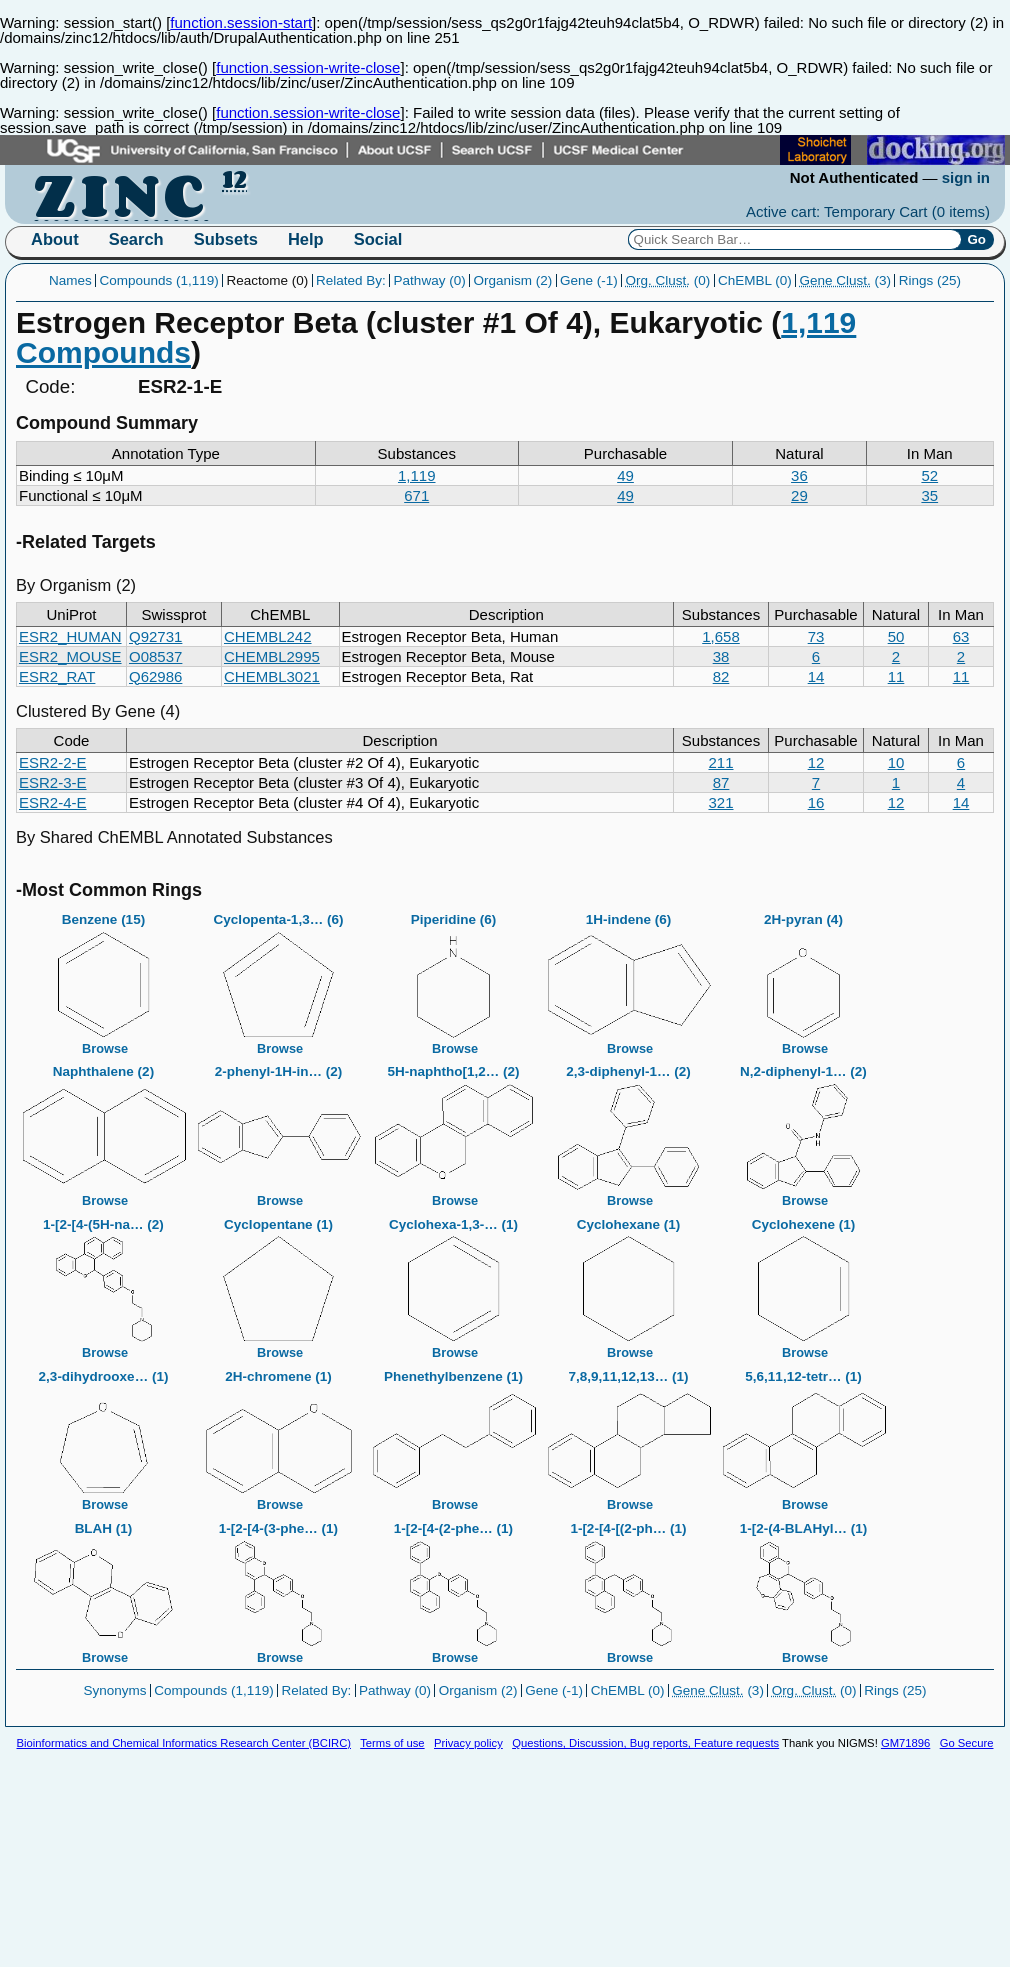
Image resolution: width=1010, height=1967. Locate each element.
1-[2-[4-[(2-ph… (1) (629, 1587)
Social (378, 239)
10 (896, 762)
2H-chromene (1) (279, 1435)
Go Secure (967, 1743)
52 (929, 475)
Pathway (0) (430, 280)
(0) (667, 280)
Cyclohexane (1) (629, 1283)
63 (961, 636)
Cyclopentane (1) (279, 1283)
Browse (105, 1048)
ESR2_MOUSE (70, 656)
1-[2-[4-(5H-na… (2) (104, 1283)
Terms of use (392, 1743)
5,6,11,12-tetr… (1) (804, 1435)
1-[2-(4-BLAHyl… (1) (804, 1587)
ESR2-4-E (53, 802)
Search (136, 239)
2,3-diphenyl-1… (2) (629, 1130)
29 (799, 495)
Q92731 (155, 636)
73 (816, 636)
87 (721, 782)
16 (816, 802)
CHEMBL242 (268, 636)
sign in (966, 177)
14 (816, 676)
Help (306, 239)
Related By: (351, 280)
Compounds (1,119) (158, 280)
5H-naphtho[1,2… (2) (454, 1130)
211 (720, 762)
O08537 (155, 656)
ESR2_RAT (57, 676)
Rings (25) (930, 280)
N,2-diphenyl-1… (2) (804, 1130)
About (55, 239)
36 (799, 475)
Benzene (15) (104, 978)
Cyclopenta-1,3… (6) (279, 978)
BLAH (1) (104, 1587)
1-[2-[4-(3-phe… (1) (279, 1587)
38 (721, 656)
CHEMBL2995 (272, 656)
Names (70, 280)
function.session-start (241, 22)
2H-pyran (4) (804, 978)
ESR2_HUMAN (70, 636)
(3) (845, 280)
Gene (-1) (589, 280)
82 (721, 676)
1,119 (417, 475)
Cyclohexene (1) (804, 1283)
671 (416, 495)
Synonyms (115, 1690)
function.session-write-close (308, 67)
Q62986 (155, 676)
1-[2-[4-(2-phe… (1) (454, 1587)
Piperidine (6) (454, 978)
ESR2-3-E (53, 782)
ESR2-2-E (53, 762)
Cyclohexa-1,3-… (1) (454, 1283)
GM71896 (905, 1743)
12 (816, 762)
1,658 (721, 636)
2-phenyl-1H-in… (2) (279, 1130)
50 (896, 636)
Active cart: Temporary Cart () (868, 211)
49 (625, 475)
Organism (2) (512, 280)
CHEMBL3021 (272, 676)
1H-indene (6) (629, 978)
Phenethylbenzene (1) (454, 1435)
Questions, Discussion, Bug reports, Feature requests (645, 1743)
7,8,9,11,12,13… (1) (629, 1435)
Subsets (226, 239)
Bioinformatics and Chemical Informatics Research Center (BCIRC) (184, 1743)
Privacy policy (468, 1743)
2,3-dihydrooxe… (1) (104, 1435)
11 (896, 676)
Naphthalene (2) (104, 1130)
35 (929, 495)
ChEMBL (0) (755, 280)
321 (720, 802)
